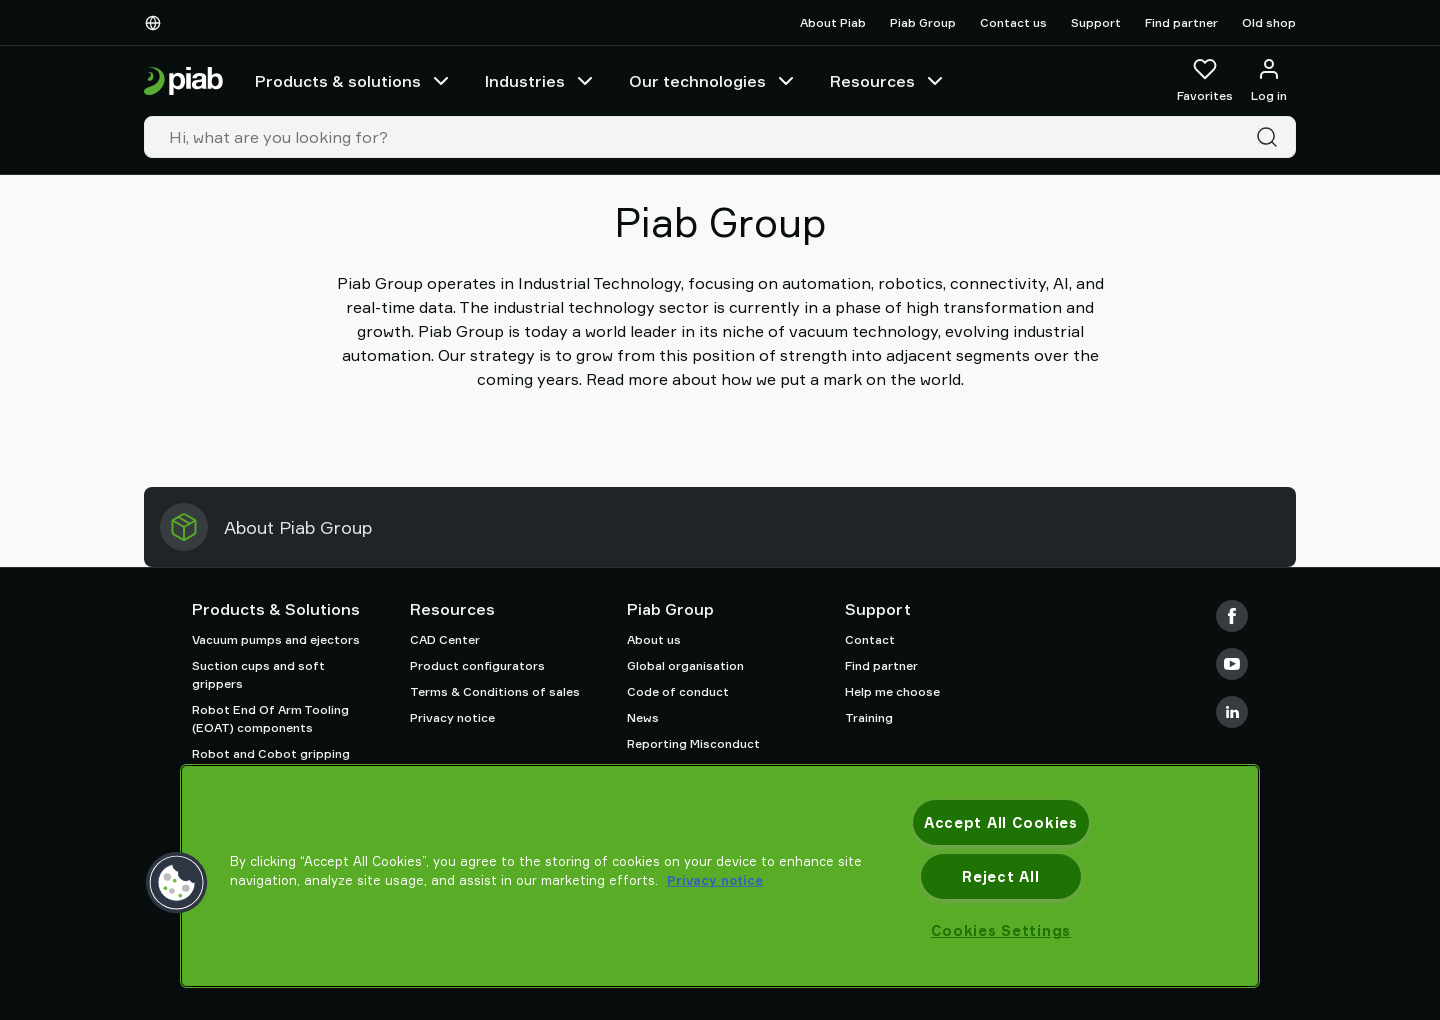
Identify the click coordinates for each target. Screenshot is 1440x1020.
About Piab (833, 22)
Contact (870, 639)
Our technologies (713, 81)
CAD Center (445, 639)
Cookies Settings (1001, 930)
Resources (888, 81)
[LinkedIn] (1232, 712)
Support (1096, 22)
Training (869, 717)
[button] (177, 883)
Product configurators (477, 665)
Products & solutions (354, 81)
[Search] (1271, 137)
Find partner (1181, 22)
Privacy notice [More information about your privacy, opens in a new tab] (715, 880)
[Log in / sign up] (1269, 81)
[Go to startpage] (183, 81)
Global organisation (685, 665)
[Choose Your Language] (157, 23)
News (643, 717)
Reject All (1000, 876)
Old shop (1269, 22)
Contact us (1013, 22)
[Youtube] (1232, 664)
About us (654, 639)
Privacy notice (452, 717)
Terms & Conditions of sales (495, 691)
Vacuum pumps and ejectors (276, 639)
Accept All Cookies (1001, 822)
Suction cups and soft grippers (258, 674)
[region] (720, 876)
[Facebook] (1232, 616)
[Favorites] (1205, 81)
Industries (541, 81)
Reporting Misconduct (693, 743)
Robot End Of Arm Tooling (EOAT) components (270, 718)
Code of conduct (678, 691)
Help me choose (892, 691)
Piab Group (923, 22)
